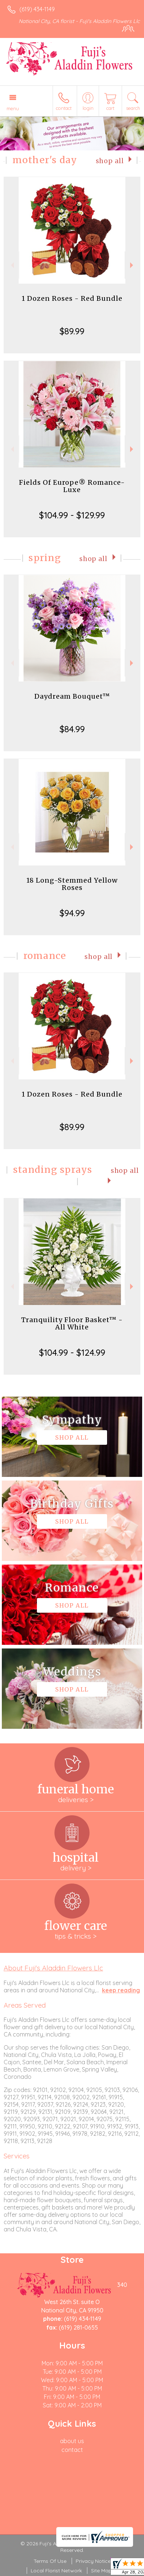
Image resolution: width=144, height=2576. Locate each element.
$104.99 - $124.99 (72, 1352)
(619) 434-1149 (37, 9)
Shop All (110, 161)
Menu (13, 108)
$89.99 (72, 331)
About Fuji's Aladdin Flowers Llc (53, 1967)
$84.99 (72, 728)
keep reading (121, 1990)
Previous (11, 265)
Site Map (101, 2570)
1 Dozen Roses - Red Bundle (72, 298)
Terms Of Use (50, 2561)
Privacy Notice (93, 2561)
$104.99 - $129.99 (72, 515)
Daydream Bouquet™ (72, 696)
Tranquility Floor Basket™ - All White (72, 1323)
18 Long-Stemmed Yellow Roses (72, 884)
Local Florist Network (56, 2570)
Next (132, 265)
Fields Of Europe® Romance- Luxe (72, 486)
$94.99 (72, 912)
